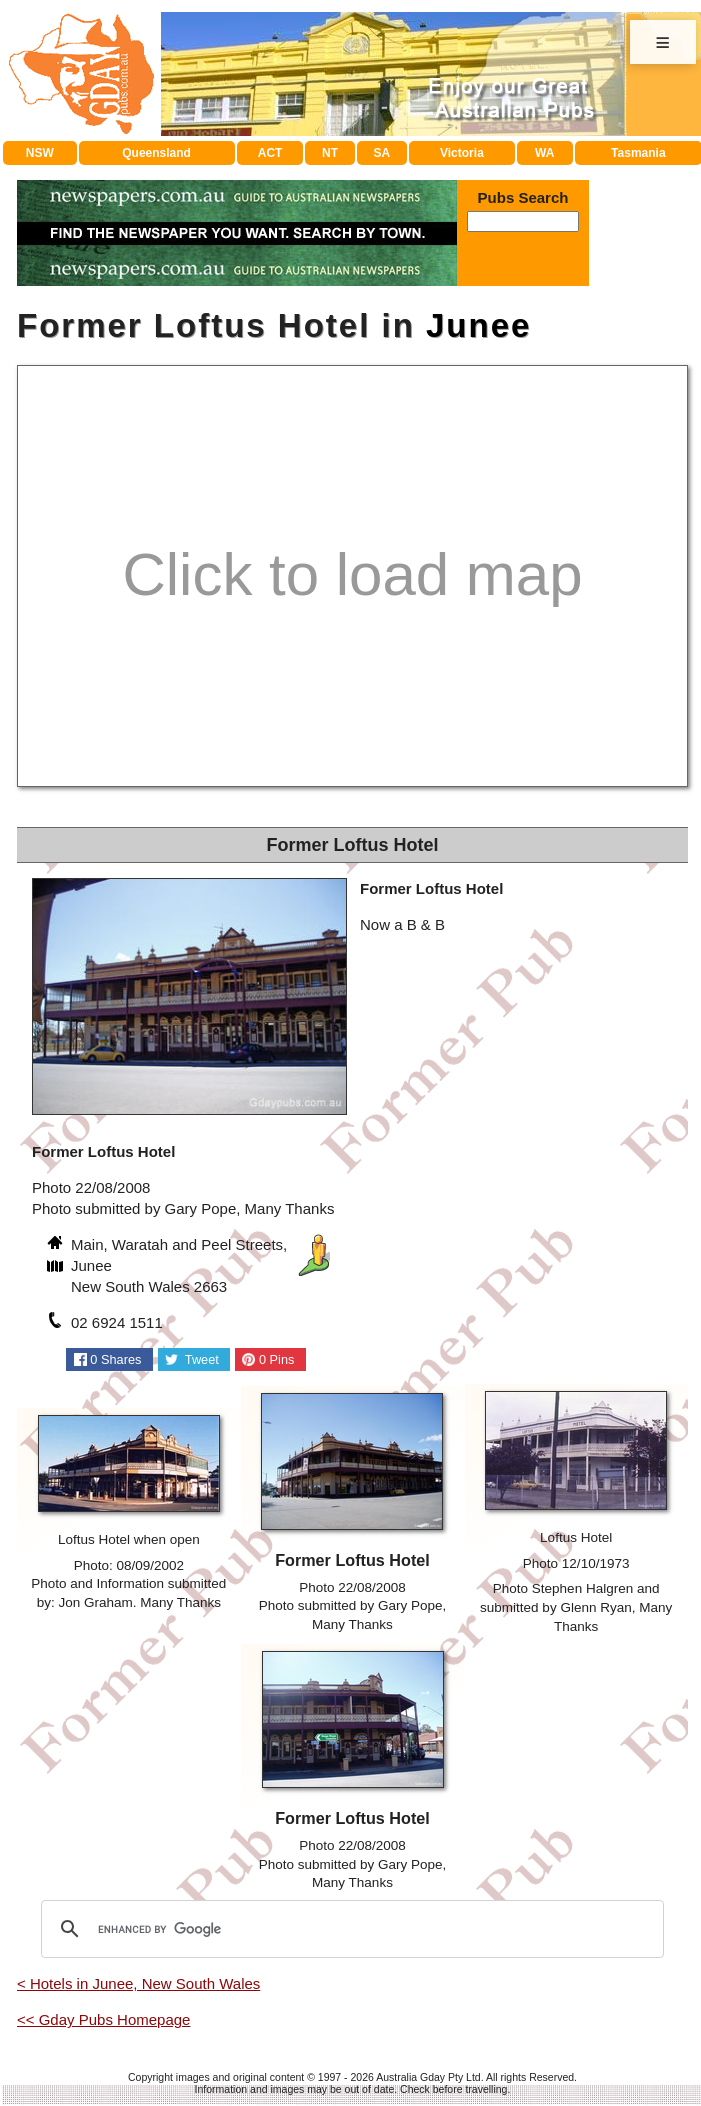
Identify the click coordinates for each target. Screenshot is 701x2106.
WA (544, 153)
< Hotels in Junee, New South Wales (138, 1983)
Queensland (156, 153)
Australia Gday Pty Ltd (428, 2077)
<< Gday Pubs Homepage (103, 2019)
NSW (40, 153)
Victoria (462, 153)
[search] (349, 1929)
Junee (478, 325)
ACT (270, 153)
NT (330, 153)
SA (382, 153)
